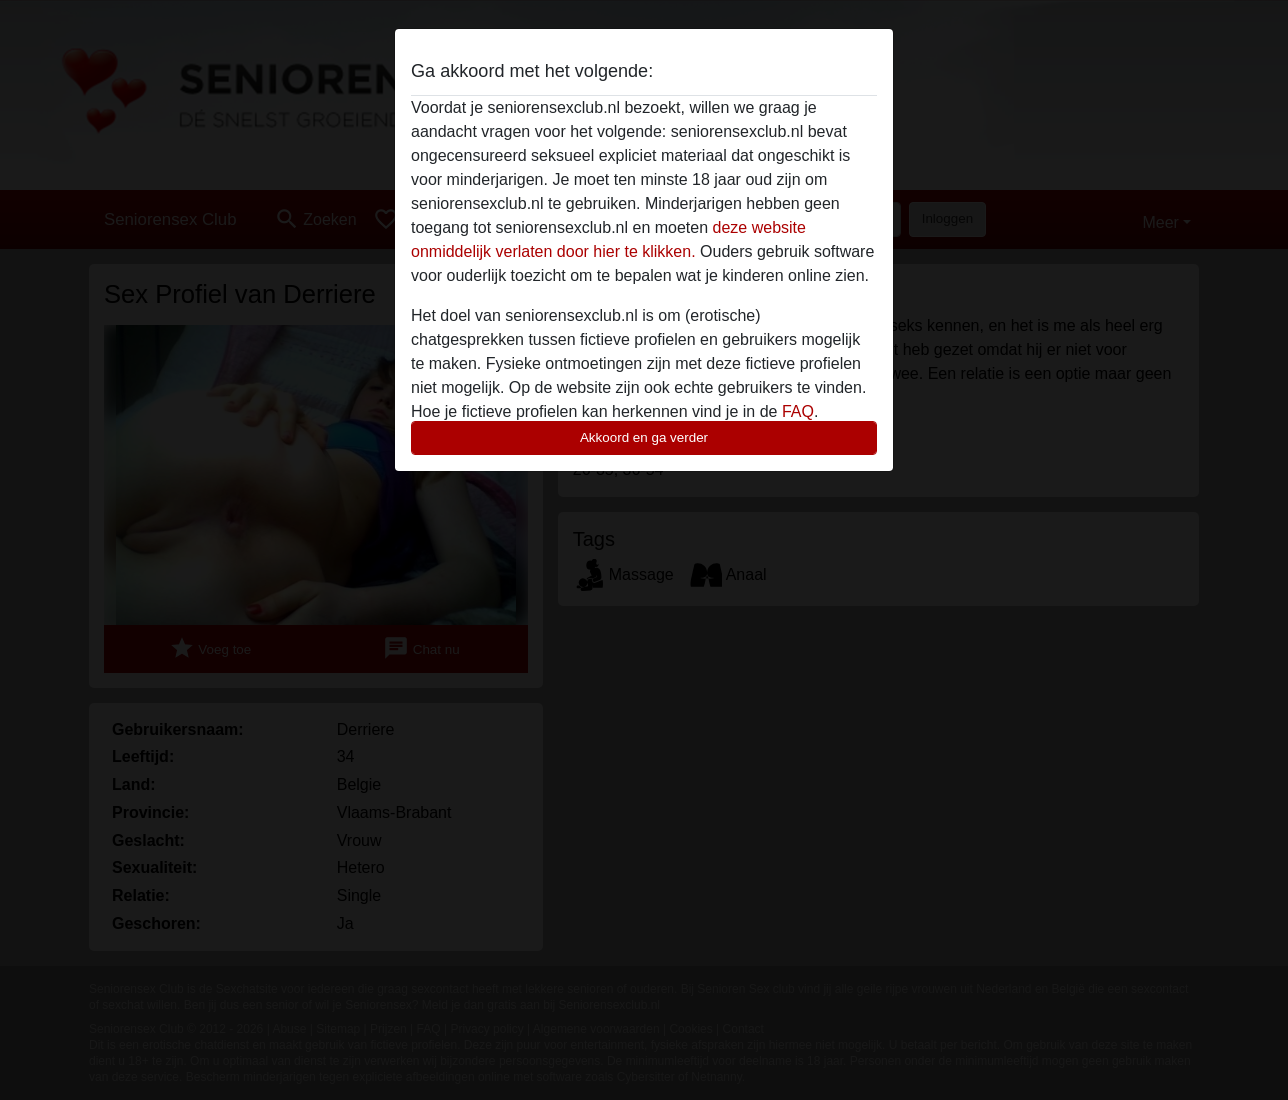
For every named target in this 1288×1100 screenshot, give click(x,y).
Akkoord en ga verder (644, 437)
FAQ (798, 411)
